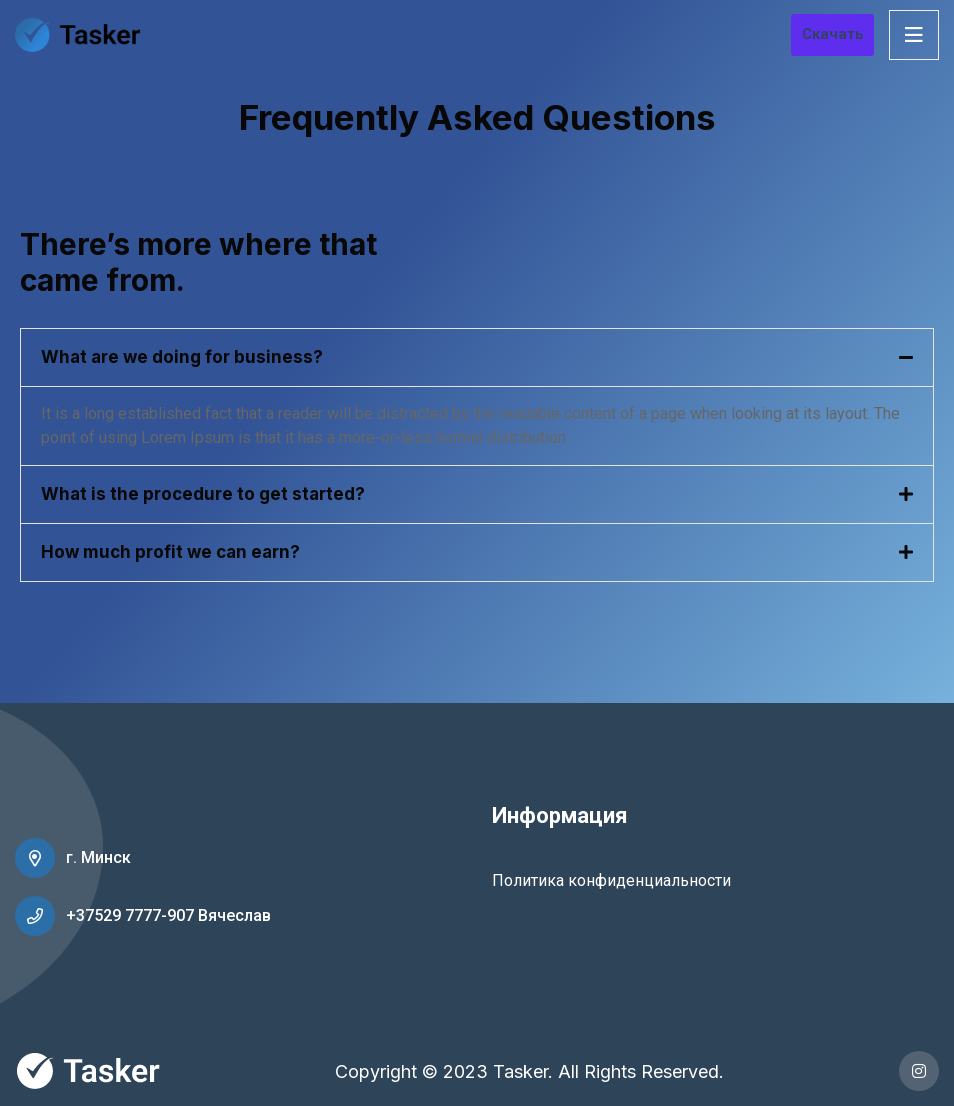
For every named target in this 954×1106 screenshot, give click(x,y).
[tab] (477, 357)
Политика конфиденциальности (611, 880)
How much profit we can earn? (170, 552)
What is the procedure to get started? (203, 494)
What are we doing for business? (182, 357)
